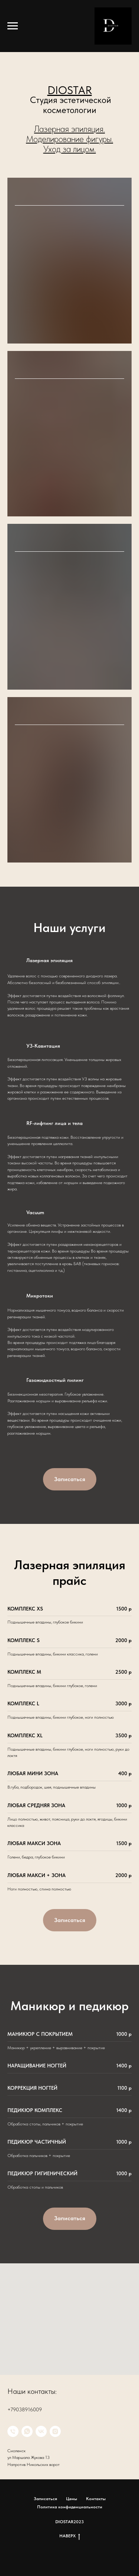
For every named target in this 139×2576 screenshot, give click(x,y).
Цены (71, 2498)
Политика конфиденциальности (69, 2506)
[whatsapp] (27, 2431)
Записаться (45, 2498)
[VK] (41, 2431)
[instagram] (55, 2431)
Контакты (96, 2498)
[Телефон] (13, 2431)
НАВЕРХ (69, 2536)
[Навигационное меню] (12, 26)
